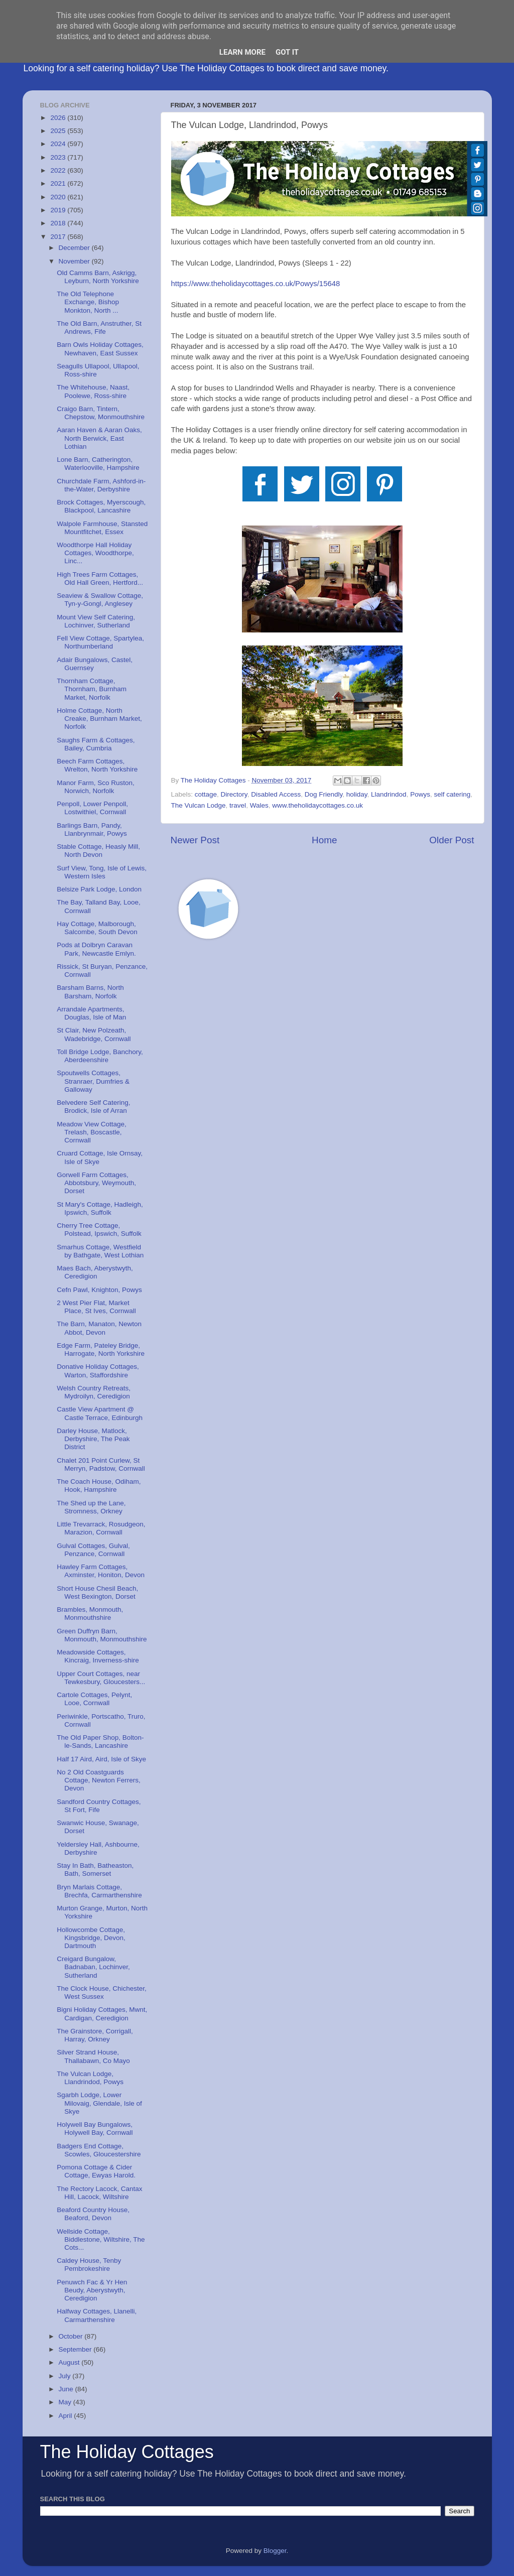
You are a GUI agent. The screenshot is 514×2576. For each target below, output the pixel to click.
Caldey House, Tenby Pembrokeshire (89, 2264)
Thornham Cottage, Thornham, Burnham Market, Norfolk (91, 689)
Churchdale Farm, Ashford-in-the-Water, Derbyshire (101, 485)
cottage (206, 794)
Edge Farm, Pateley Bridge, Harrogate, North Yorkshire (101, 1349)
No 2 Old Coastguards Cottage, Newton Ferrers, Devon (99, 1780)
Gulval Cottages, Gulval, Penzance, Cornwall (93, 1550)
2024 (58, 144)
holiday (356, 794)
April (66, 2415)
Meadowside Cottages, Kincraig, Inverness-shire (98, 1656)
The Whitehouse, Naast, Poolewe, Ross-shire (93, 391)
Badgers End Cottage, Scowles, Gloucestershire (99, 2150)
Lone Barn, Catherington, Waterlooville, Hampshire (98, 463)
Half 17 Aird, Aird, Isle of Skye (101, 1759)
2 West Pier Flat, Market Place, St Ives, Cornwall (96, 1307)
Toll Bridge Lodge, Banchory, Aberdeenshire (100, 1056)
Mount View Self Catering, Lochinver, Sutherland (96, 621)
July (66, 2376)
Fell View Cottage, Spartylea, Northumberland (100, 642)
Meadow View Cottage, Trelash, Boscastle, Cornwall (91, 1132)
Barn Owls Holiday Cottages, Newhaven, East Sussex (100, 348)
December (75, 247)
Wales (259, 805)
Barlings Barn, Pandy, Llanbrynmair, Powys (92, 829)
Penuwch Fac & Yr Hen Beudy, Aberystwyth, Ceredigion (92, 2290)
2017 (58, 236)
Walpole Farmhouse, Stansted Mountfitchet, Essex (102, 528)
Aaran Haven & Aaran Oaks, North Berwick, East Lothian (99, 438)
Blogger (275, 2550)
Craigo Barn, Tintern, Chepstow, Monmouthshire (101, 413)
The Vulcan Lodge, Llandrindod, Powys (90, 2078)
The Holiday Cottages (127, 2451)
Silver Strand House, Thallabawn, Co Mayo (93, 2056)
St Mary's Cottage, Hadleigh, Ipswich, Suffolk (100, 1208)
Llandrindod (389, 794)
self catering (452, 794)
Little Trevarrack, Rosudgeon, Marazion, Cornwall (101, 1528)
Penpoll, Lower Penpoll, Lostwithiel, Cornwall (92, 808)
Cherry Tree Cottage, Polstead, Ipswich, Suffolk (99, 1229)
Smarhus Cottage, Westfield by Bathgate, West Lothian (100, 1251)
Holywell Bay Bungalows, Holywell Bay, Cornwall (95, 2128)
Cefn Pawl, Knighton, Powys (99, 1290)
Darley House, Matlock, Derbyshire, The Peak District (93, 1439)
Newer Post (195, 840)
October (72, 2336)
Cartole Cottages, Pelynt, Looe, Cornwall (94, 1699)
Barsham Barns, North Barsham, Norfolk (90, 991)
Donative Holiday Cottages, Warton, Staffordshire (98, 1370)
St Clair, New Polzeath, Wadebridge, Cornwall (94, 1034)
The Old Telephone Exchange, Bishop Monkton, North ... (88, 302)
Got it (287, 52)
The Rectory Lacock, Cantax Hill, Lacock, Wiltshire (99, 2193)
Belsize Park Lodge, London (99, 889)
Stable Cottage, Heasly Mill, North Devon (98, 850)
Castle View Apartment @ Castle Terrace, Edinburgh (100, 1413)
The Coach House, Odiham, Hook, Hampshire (99, 1485)
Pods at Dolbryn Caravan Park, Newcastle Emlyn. (96, 949)
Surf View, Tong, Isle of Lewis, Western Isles (102, 872)
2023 (58, 157)
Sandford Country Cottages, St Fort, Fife (99, 1806)
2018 (58, 223)
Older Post (451, 840)
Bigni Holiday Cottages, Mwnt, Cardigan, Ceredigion (102, 2013)
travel (237, 805)
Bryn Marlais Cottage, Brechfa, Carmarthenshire (99, 1891)
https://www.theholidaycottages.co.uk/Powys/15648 (255, 284)
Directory (234, 794)
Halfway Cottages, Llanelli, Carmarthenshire (97, 2315)
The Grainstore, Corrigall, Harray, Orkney (95, 2035)
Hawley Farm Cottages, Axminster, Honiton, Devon (101, 1571)
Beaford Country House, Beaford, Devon (93, 2214)
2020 (58, 197)
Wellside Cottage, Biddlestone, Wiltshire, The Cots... (101, 2239)
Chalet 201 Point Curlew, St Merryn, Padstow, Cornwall (101, 1464)
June (67, 2389)
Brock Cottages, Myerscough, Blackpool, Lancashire (101, 506)
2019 (58, 210)
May (66, 2402)
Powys (420, 794)
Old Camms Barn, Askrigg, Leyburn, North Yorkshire (98, 277)
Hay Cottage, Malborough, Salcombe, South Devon (97, 928)
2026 (58, 117)
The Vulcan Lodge (198, 805)
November (75, 261)
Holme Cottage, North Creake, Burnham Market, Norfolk (99, 718)
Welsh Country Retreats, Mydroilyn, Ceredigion (94, 1392)
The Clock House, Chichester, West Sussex (102, 1992)
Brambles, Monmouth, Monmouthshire (90, 1613)
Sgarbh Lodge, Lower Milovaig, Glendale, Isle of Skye (99, 2103)
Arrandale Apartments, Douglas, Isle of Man (91, 1013)
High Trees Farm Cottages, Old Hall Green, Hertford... (100, 578)
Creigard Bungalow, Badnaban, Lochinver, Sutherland (93, 1967)
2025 (58, 131)
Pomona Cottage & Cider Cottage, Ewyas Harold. (96, 2171)
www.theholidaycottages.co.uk (317, 805)
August (70, 2362)
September (76, 2349)
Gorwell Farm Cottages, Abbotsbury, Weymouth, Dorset (96, 1183)
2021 (58, 183)
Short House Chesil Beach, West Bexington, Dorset (97, 1592)
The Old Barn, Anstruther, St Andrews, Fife (99, 327)
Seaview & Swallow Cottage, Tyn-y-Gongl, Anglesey (100, 599)
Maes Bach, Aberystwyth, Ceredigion (95, 1272)
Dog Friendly (324, 794)
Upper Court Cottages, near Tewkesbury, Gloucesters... (101, 1678)
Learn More (242, 52)
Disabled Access (276, 794)
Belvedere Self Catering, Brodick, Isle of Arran (93, 1106)
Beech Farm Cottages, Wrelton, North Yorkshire (97, 765)
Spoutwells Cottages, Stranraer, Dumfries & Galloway (93, 1081)
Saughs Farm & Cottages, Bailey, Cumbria (96, 744)
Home (324, 840)
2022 (58, 170)
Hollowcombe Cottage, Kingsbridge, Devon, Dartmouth (91, 1938)
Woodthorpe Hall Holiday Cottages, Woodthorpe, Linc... (95, 553)
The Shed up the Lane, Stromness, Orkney (91, 1507)
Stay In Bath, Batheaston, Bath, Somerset (95, 1869)
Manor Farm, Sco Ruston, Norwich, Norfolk (96, 787)
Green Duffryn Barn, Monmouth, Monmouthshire (102, 1635)
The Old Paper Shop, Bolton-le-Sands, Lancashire (100, 1741)
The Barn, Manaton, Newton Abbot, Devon (99, 1328)
